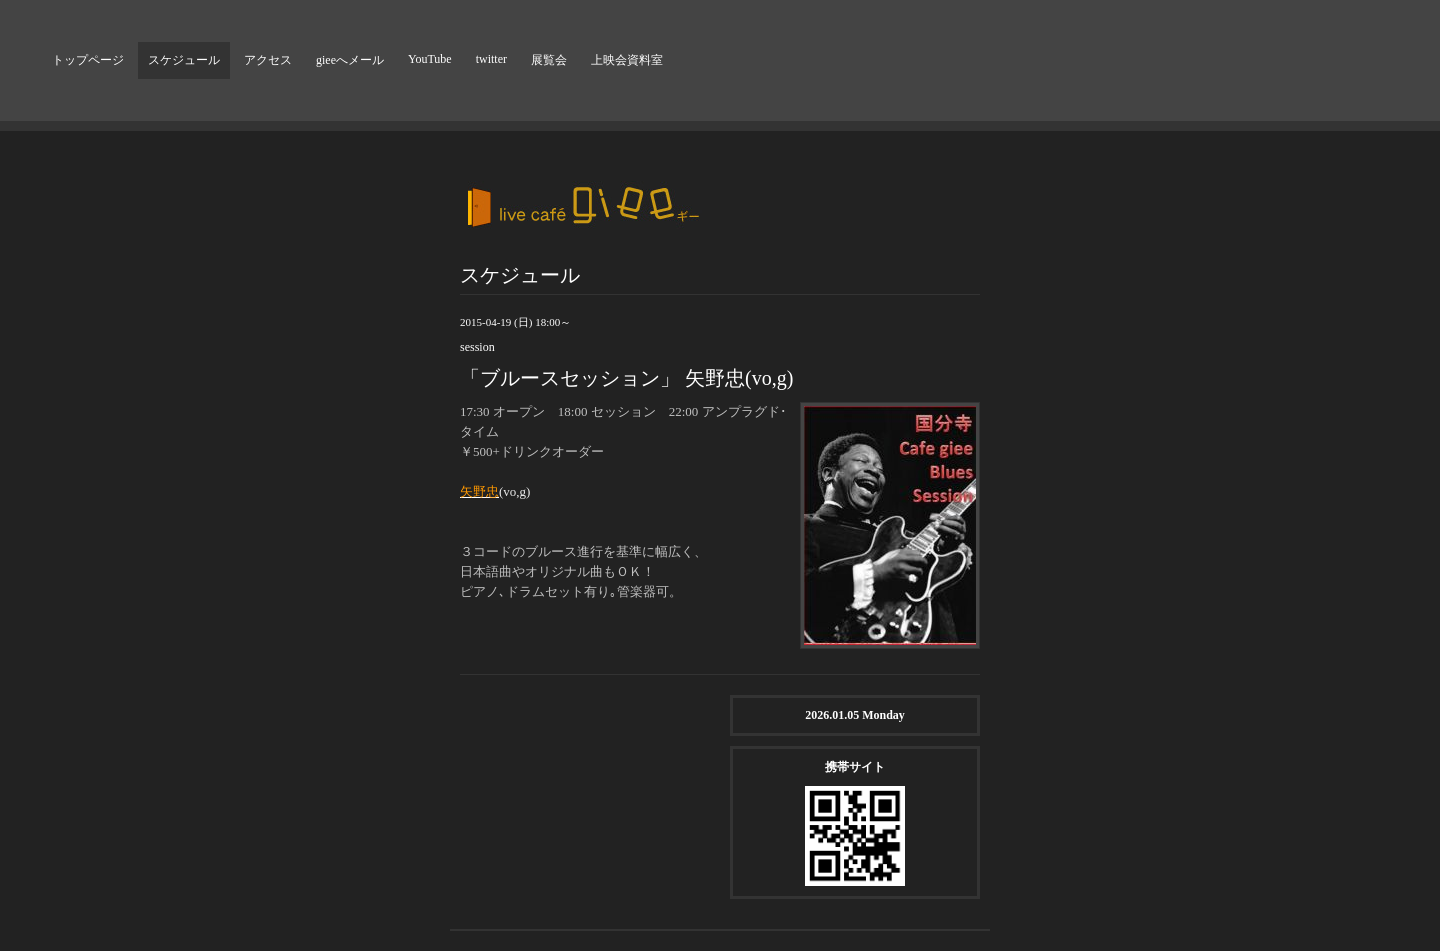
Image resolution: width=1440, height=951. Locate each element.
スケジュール (184, 60)
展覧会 (549, 60)
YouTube (430, 59)
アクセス (268, 60)
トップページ (88, 60)
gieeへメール (350, 60)
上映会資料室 (627, 60)
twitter (491, 59)
